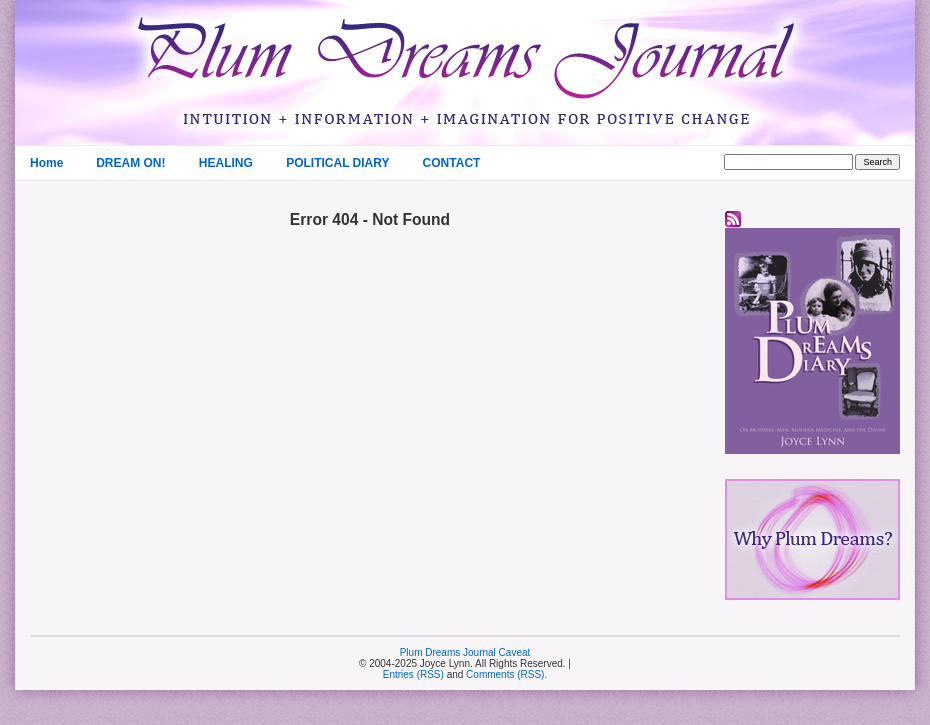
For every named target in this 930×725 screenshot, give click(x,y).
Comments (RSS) (505, 674)
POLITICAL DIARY (337, 163)
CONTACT (452, 163)
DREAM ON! (130, 163)
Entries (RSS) (413, 674)
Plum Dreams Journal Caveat (465, 652)
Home (46, 163)
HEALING (226, 163)
